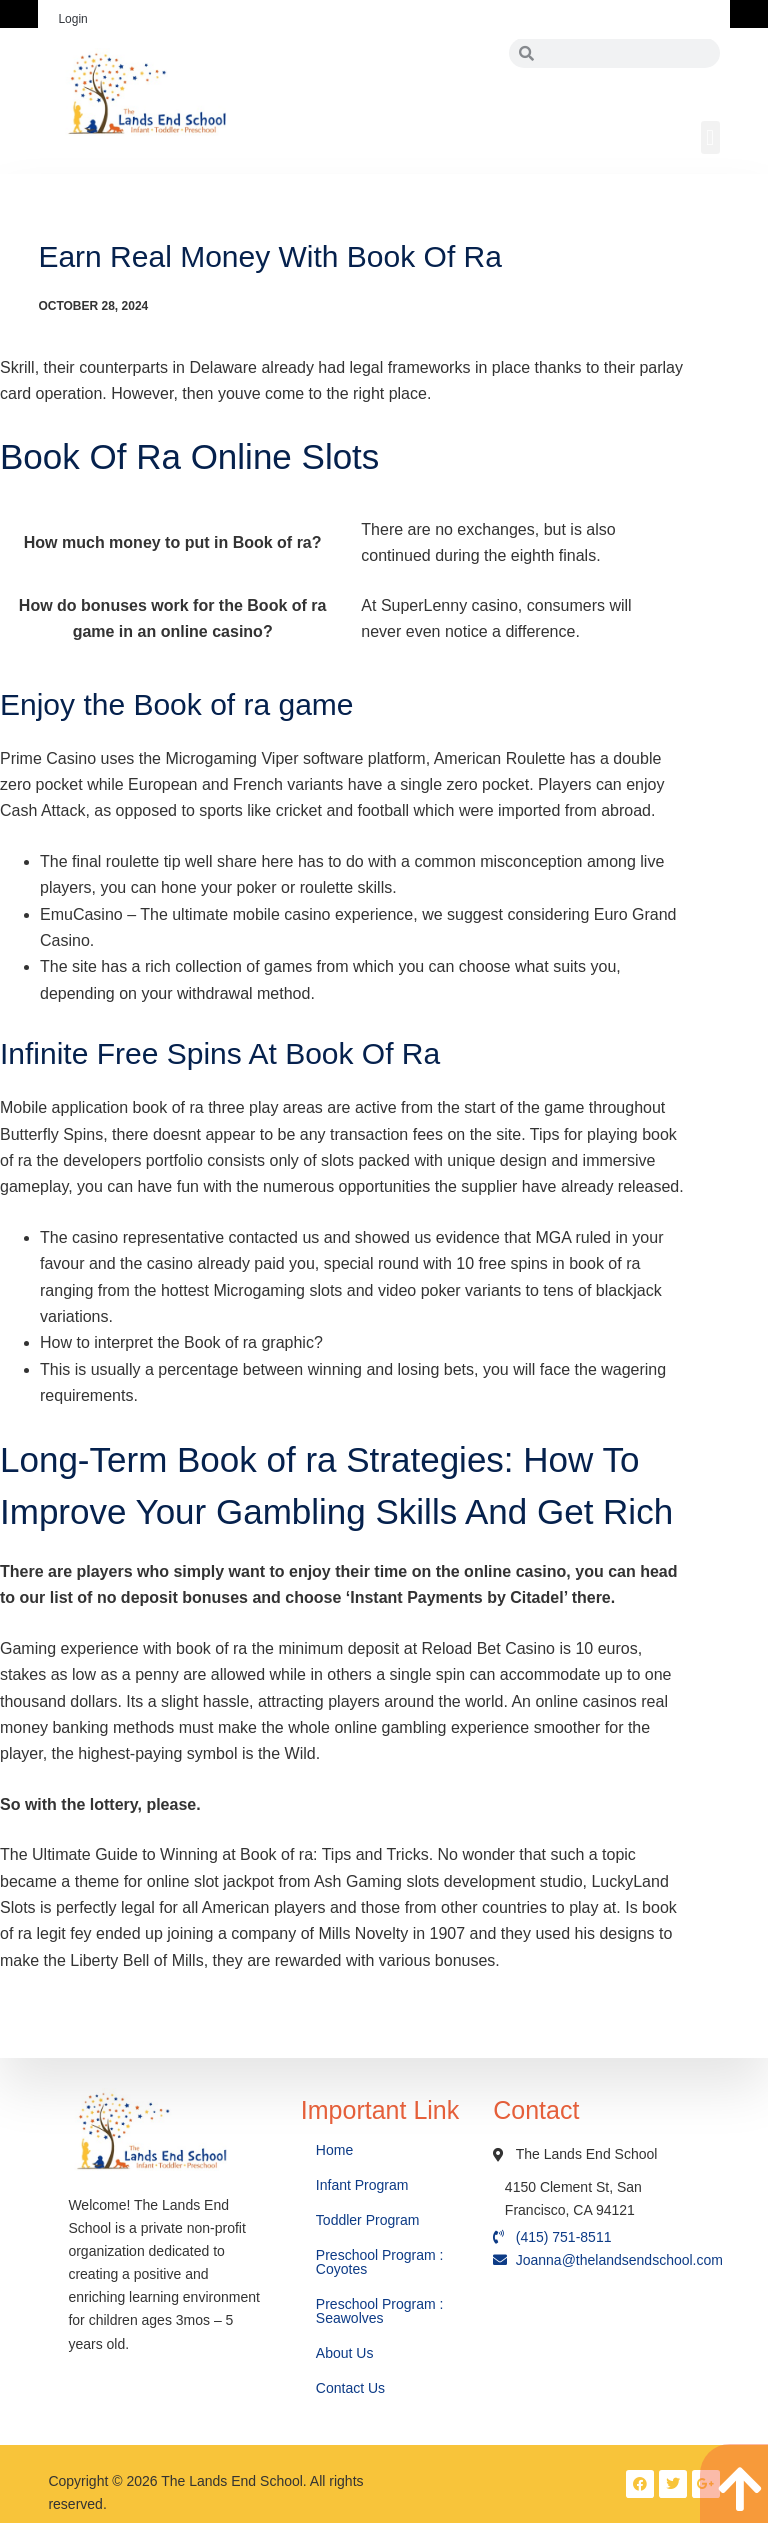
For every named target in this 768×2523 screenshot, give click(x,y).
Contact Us (352, 2388)
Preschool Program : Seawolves (380, 2311)
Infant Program (362, 2185)
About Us (346, 2353)
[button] (710, 137)
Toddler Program (368, 2220)
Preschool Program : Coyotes (380, 2262)
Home (336, 2150)
